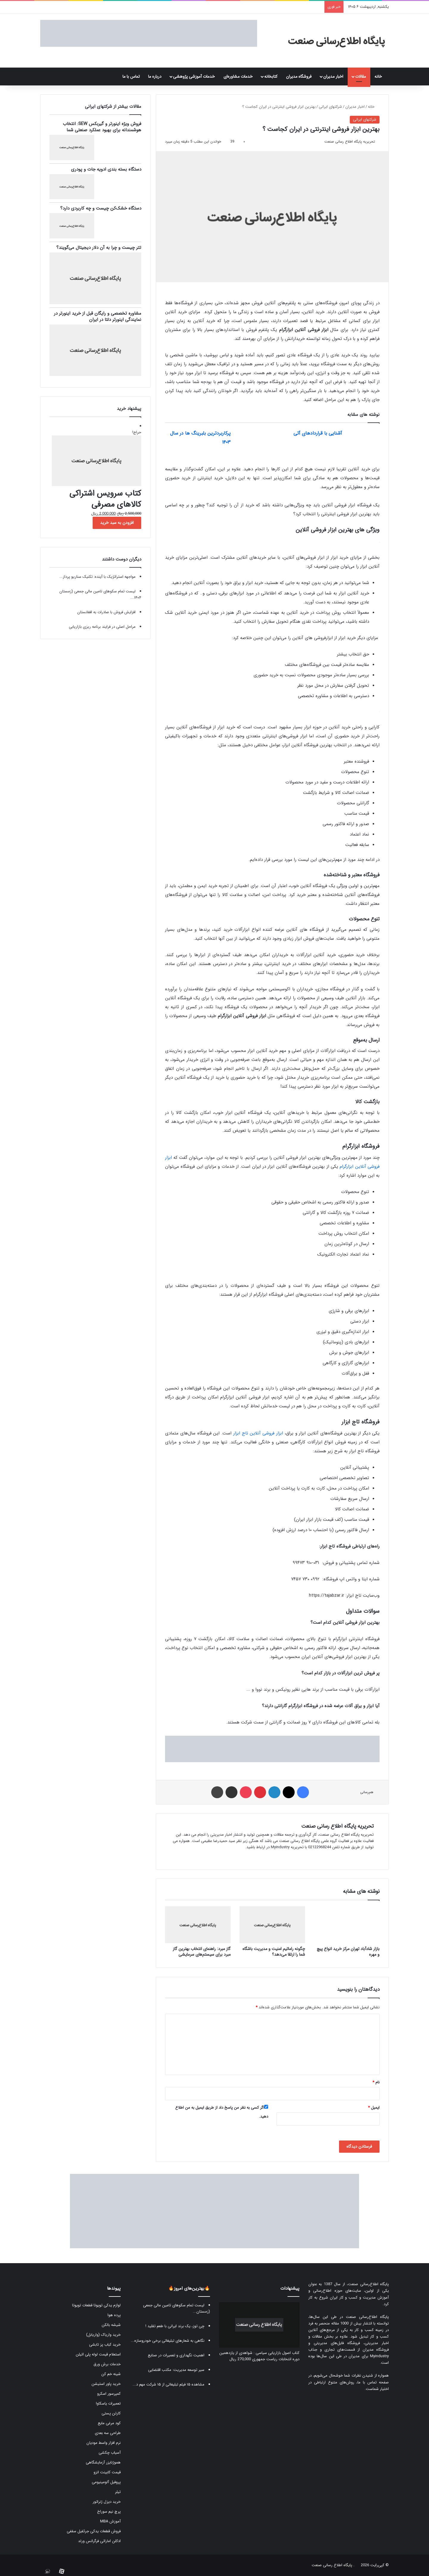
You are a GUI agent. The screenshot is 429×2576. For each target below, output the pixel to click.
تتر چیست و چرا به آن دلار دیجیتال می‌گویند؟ (98, 247)
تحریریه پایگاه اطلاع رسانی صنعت (349, 141)
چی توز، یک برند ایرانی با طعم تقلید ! (174, 2326)
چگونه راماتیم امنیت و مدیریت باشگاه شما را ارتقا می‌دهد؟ (274, 1952)
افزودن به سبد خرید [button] (117, 522)
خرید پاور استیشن (106, 2384)
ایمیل (374, 2107)
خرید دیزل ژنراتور (107, 2502)
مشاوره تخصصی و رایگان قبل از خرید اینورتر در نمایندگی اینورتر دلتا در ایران (97, 316)
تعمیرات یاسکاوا (108, 2403)
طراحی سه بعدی (108, 2433)
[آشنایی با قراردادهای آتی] (362, 440)
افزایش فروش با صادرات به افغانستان (106, 612)
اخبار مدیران (333, 76)
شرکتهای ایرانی (330, 107)
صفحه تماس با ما (373, 2382)
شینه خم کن (111, 2374)
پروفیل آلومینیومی (106, 2482)
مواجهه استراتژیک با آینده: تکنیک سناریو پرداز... (97, 577)
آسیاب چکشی (110, 2452)
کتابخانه (270, 76)
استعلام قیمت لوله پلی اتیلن (98, 2354)
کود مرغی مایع (109, 2423)
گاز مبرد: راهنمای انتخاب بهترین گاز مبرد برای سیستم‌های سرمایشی (202, 1952)
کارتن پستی (111, 2413)
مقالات (360, 76)
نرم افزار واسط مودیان (103, 2443)
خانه (379, 76)
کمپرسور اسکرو (109, 2394)
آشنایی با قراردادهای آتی (317, 433)
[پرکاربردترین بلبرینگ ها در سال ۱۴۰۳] (251, 440)
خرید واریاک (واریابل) (103, 2335)
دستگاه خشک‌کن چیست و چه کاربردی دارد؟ (100, 208)
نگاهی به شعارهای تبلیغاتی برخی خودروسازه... (167, 2341)
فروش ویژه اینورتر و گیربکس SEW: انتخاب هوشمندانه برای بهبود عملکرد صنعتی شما (102, 127)
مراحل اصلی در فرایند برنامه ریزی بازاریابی (102, 627)
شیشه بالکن (111, 2325)
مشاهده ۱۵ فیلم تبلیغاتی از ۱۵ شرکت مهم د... (168, 2384)
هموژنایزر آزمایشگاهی (103, 2462)
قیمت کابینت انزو (107, 2472)
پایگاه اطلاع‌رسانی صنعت (368, 2284)
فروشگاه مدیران (299, 76)
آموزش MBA (110, 2521)
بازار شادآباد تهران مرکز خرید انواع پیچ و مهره (348, 1952)
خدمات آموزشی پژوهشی (194, 76)
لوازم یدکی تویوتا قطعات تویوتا (96, 2305)
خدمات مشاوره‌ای (238, 76)
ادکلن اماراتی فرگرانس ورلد (99, 2541)
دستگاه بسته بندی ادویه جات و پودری (106, 169)
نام (376, 2082)
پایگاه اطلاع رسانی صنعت (332, 2565)
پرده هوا (114, 2315)
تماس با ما (131, 76)
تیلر (118, 2492)
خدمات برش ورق (107, 2364)
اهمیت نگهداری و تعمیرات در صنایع (176, 2355)
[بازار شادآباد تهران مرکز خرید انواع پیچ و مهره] (347, 1924)
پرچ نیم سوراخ (109, 2511)
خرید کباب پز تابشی (105, 2344)
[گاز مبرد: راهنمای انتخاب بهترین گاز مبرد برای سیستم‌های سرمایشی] (198, 1924)
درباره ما (154, 76)
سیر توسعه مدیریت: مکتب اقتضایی (176, 2370)
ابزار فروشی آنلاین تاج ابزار (258, 1433)
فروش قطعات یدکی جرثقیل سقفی (94, 2531)
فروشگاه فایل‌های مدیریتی (337, 2343)
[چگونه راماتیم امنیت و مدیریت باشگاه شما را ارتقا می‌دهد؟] (272, 1924)
